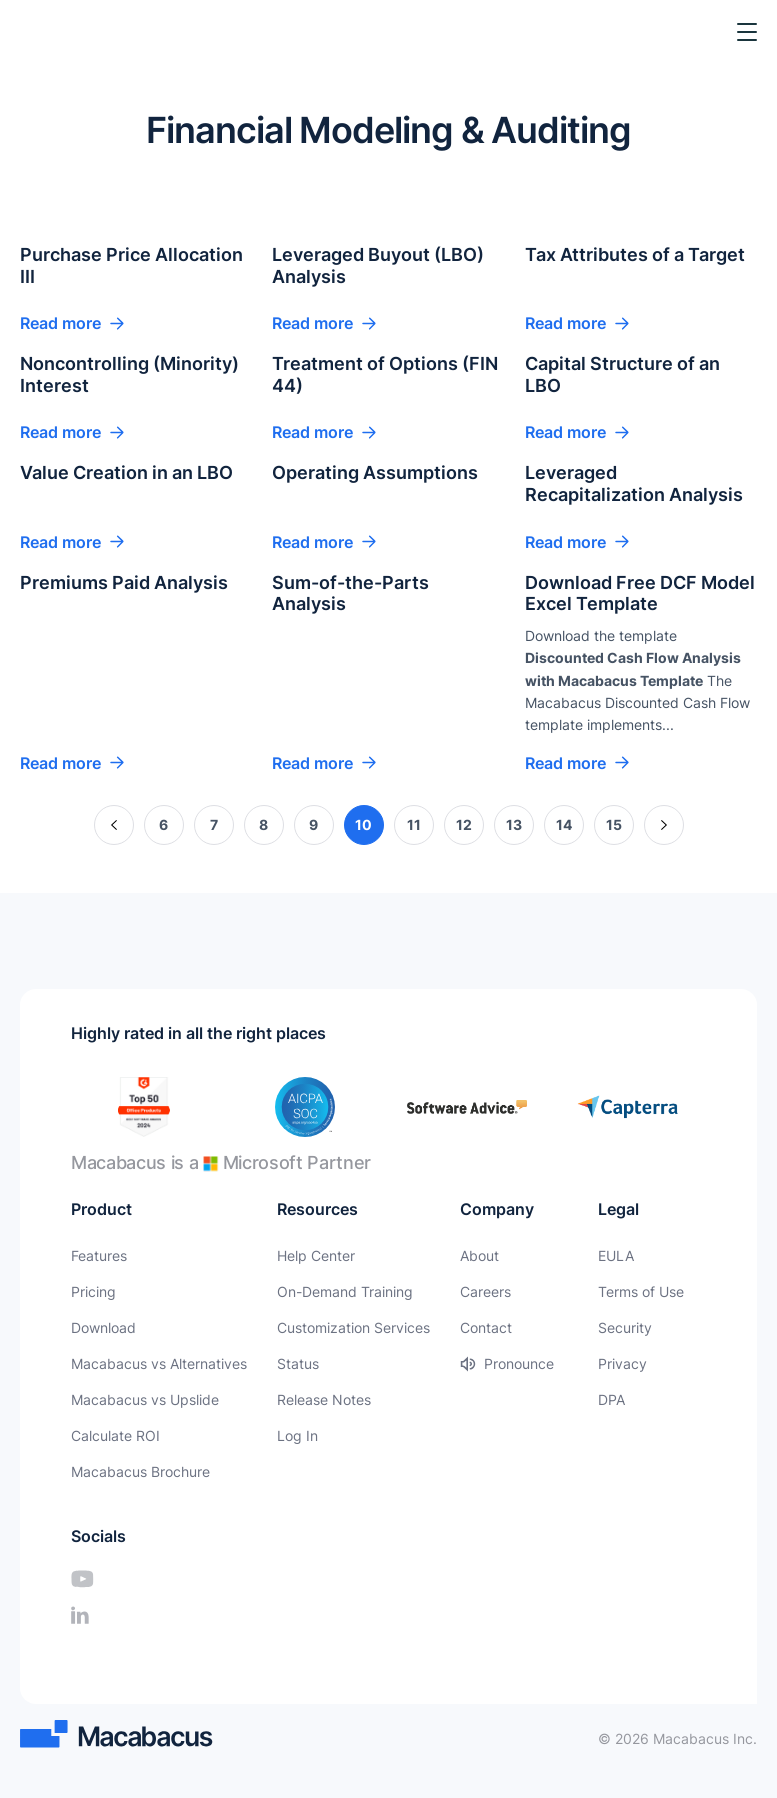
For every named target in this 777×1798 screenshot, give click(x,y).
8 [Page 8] (263, 824)
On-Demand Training (345, 1291)
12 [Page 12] (464, 824)
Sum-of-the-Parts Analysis (350, 593)
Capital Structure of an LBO (622, 374)
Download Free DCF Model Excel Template (640, 593)
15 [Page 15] (614, 824)
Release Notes (324, 1399)
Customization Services (353, 1327)
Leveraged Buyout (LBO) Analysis (378, 265)
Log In (297, 1435)
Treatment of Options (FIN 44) (385, 374)
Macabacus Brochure (140, 1471)
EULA (616, 1255)
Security (625, 1327)
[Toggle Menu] (747, 32)
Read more (60, 323)
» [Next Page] (663, 824)
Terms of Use (641, 1291)
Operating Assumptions (375, 472)
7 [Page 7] (214, 824)
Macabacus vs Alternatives (159, 1363)
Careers (485, 1291)
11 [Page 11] (414, 824)
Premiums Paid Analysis (124, 582)
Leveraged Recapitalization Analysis (634, 483)
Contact (486, 1327)
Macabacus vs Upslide (145, 1399)
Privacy (622, 1363)
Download (103, 1327)
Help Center (316, 1255)
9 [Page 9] (313, 824)
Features (99, 1255)
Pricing (93, 1291)
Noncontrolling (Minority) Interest (129, 374)
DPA (611, 1399)
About (479, 1255)
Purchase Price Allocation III (131, 265)
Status (298, 1363)
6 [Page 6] (163, 824)
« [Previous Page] (113, 824)
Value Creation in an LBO (126, 472)
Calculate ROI (115, 1435)
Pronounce (519, 1363)
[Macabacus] (47, 32)
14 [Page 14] (564, 824)
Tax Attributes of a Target (635, 254)
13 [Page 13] (514, 824)
